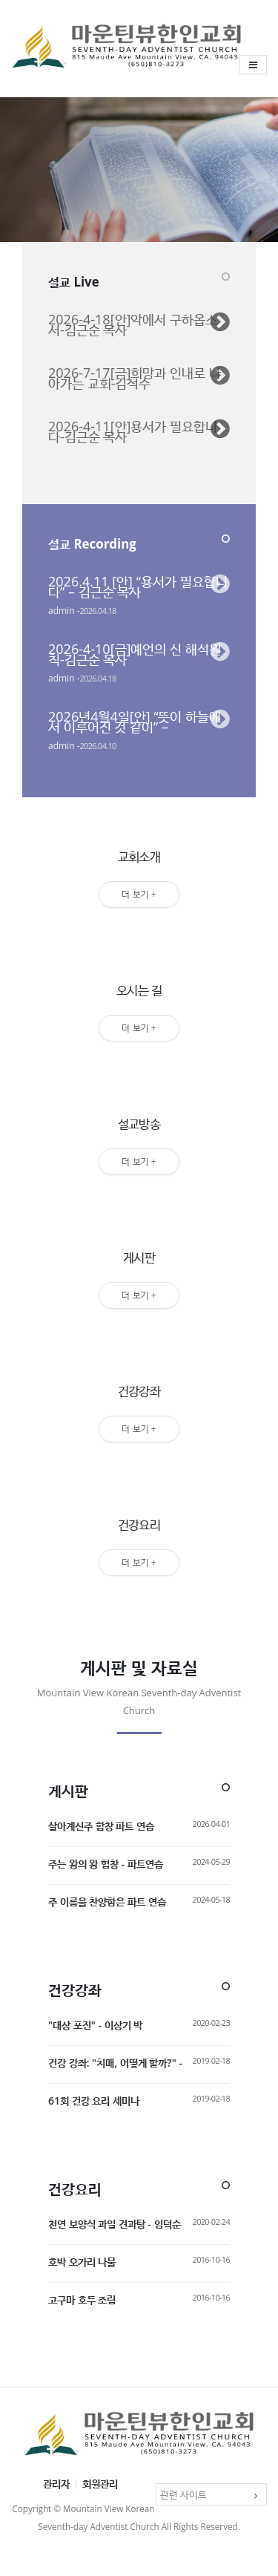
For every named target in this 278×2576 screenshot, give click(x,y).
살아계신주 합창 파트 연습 (101, 1826)
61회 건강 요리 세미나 (93, 2100)
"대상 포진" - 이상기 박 (95, 2025)
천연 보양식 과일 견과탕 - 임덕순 (114, 2224)
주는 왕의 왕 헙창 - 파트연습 (105, 1864)
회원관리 (100, 2484)
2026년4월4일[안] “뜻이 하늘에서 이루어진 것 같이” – (134, 721)
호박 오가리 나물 (82, 2262)
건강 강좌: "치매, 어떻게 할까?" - (115, 2063)
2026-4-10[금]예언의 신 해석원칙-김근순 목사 (134, 654)
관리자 (56, 2484)
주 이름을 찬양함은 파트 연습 (107, 1902)
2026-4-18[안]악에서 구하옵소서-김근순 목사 (132, 324)
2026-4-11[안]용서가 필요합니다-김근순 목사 (132, 431)
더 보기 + (139, 894)
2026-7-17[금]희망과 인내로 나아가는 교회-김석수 (134, 377)
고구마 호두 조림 (82, 2299)
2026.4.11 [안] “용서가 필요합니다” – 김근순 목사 (138, 586)
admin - (64, 611)
